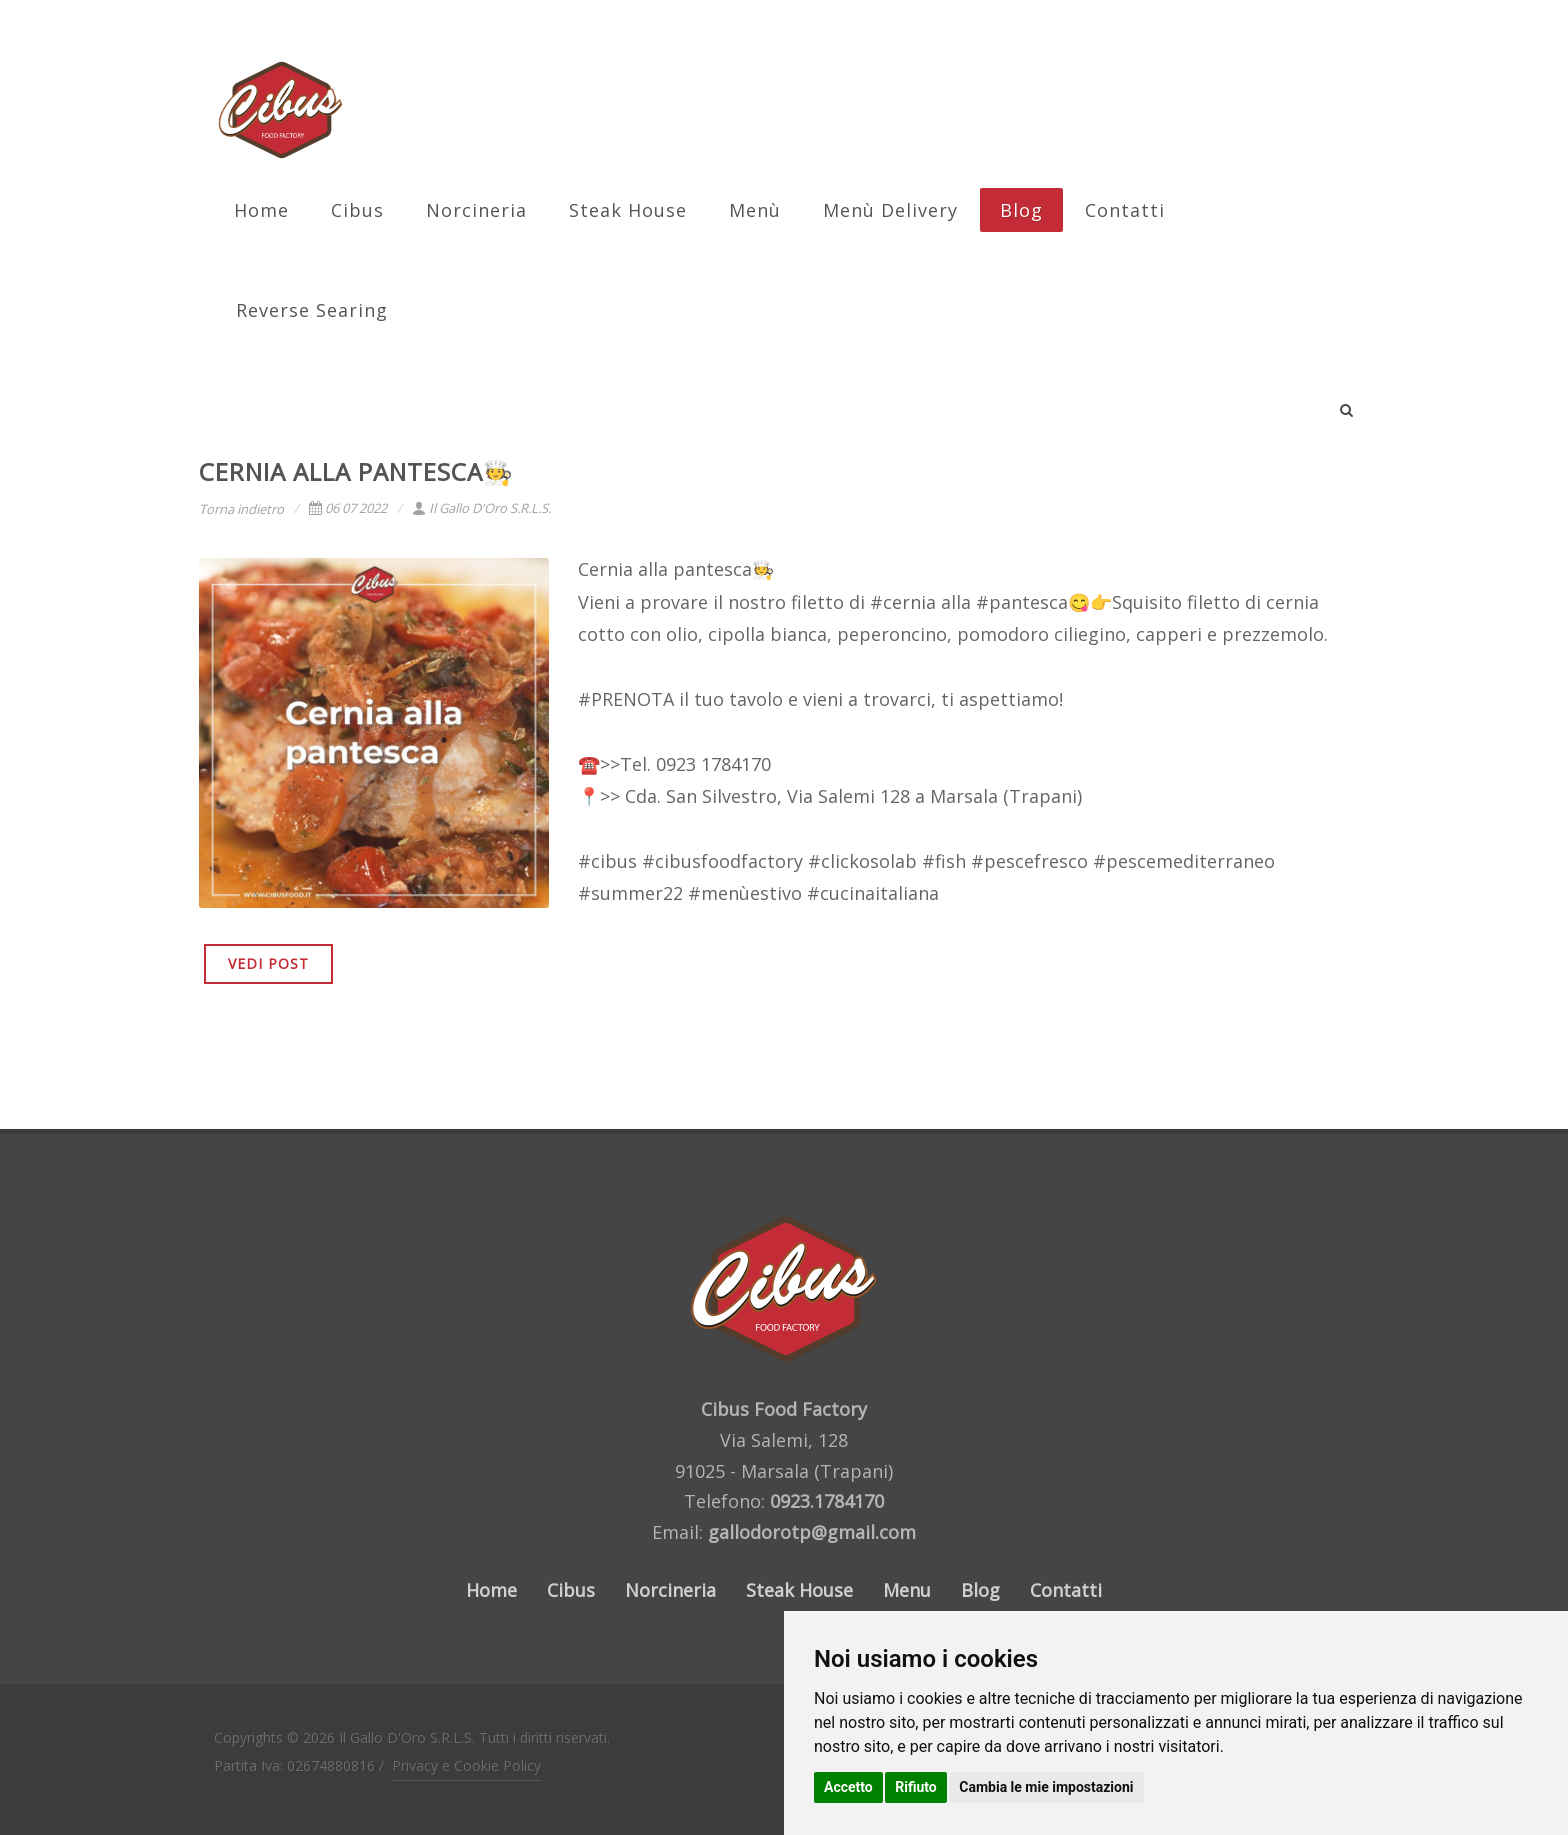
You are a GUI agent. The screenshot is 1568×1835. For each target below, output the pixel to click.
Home (261, 210)
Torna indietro (241, 509)
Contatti (1125, 210)
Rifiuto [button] (916, 1787)
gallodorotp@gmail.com (812, 1532)
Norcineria (476, 210)
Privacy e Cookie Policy (466, 1765)
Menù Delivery (890, 210)
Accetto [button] (848, 1787)
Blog (1021, 210)
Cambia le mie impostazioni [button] (1046, 1787)
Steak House (628, 210)
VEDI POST (268, 963)
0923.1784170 (827, 1501)
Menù (755, 210)
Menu (907, 1590)
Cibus (357, 210)
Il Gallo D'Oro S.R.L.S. (481, 508)
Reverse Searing (312, 310)
